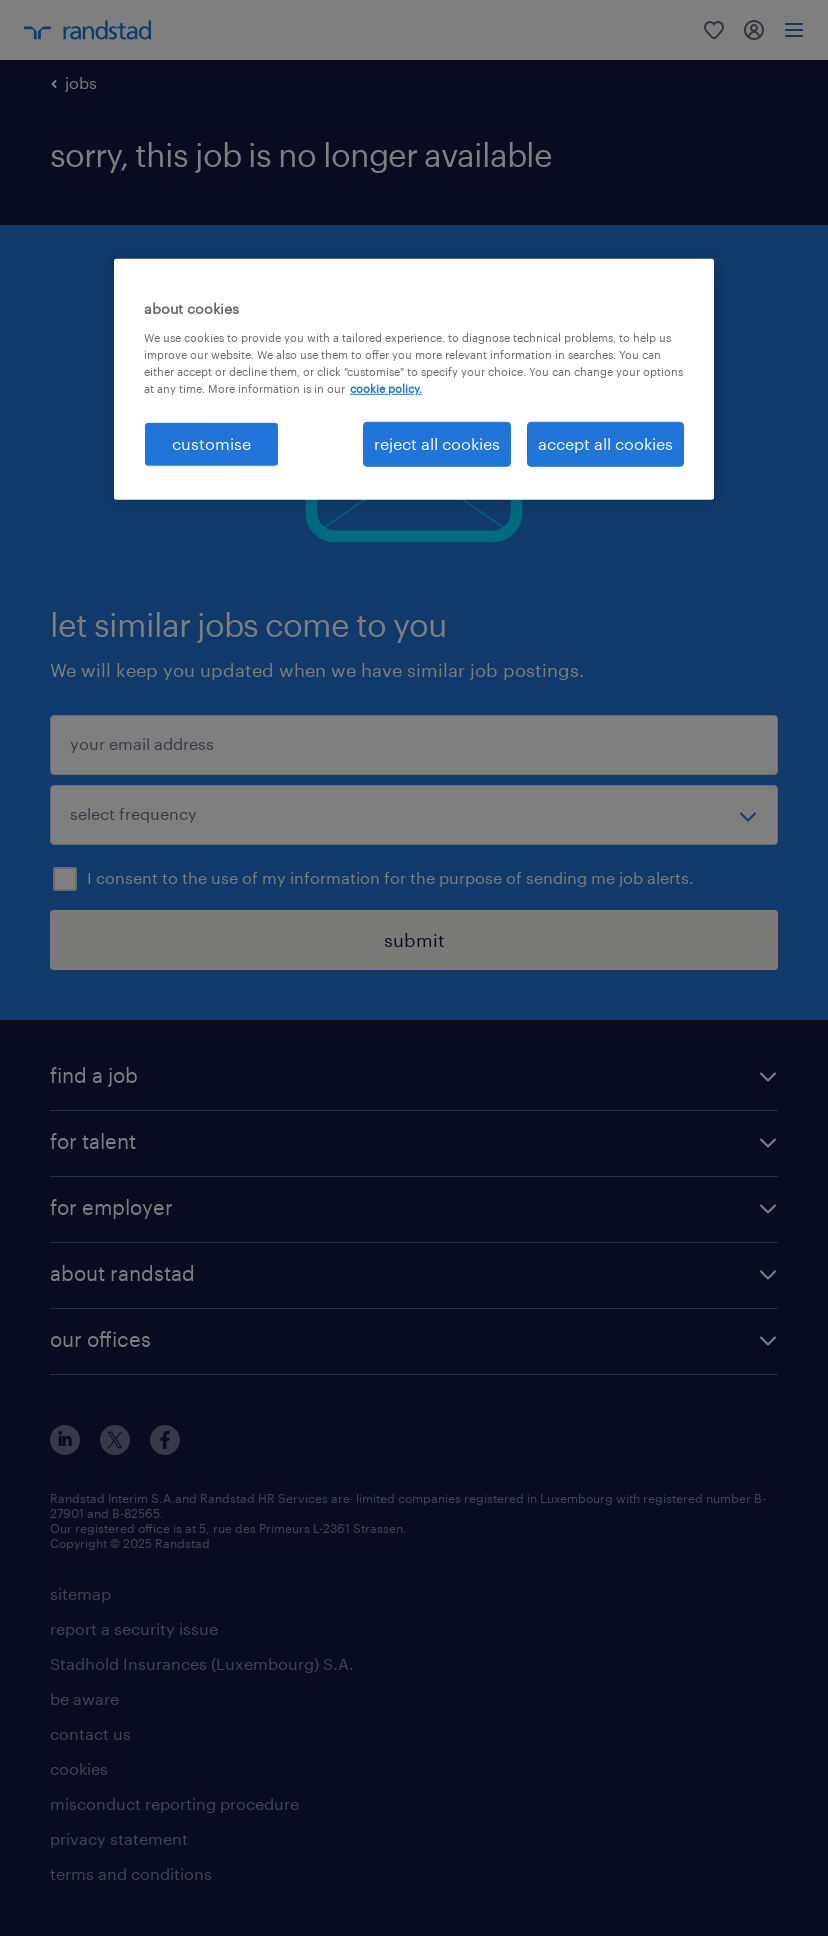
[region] (414, 379)
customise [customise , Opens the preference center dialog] (211, 443)
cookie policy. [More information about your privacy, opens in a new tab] (386, 388)
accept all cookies (605, 443)
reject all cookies (437, 443)
